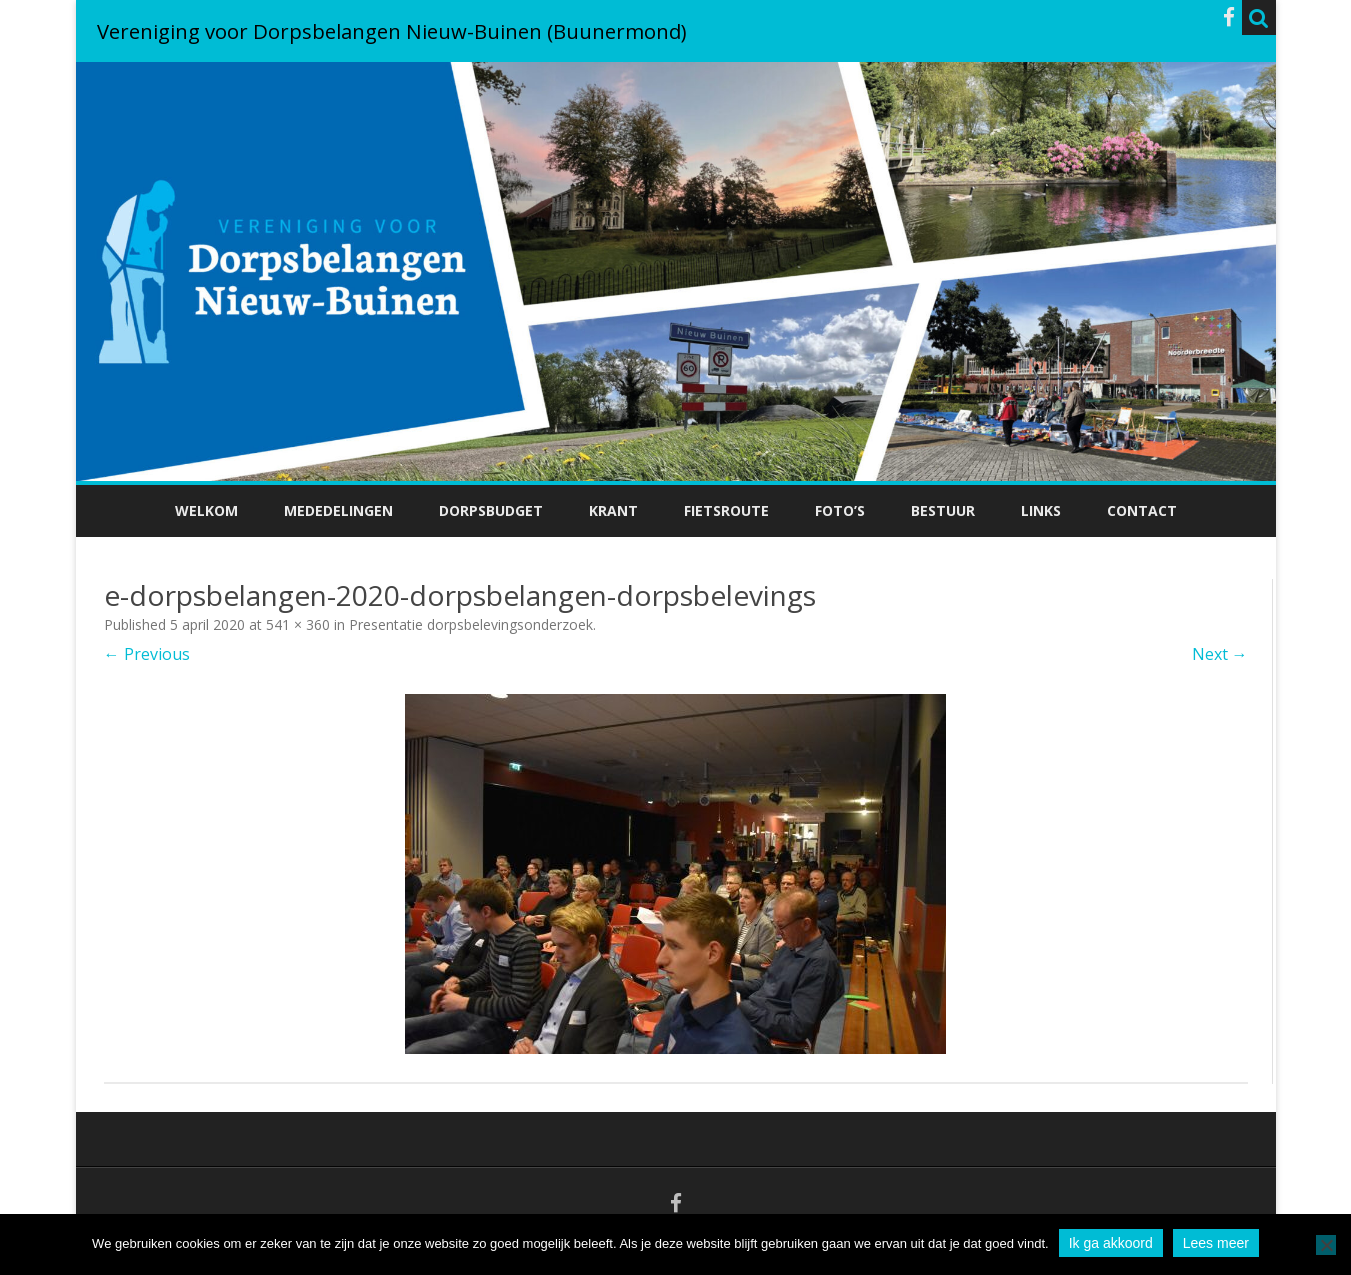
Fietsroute (726, 510)
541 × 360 (298, 624)
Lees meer (1216, 1243)
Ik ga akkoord (1111, 1243)
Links (1041, 510)
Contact (1142, 510)
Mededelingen (338, 510)
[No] (1326, 1245)
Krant (613, 510)
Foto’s (840, 510)
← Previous (147, 654)
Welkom (206, 510)
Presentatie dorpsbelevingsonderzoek (471, 624)
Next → (1220, 654)
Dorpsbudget (491, 510)
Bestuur (943, 510)
